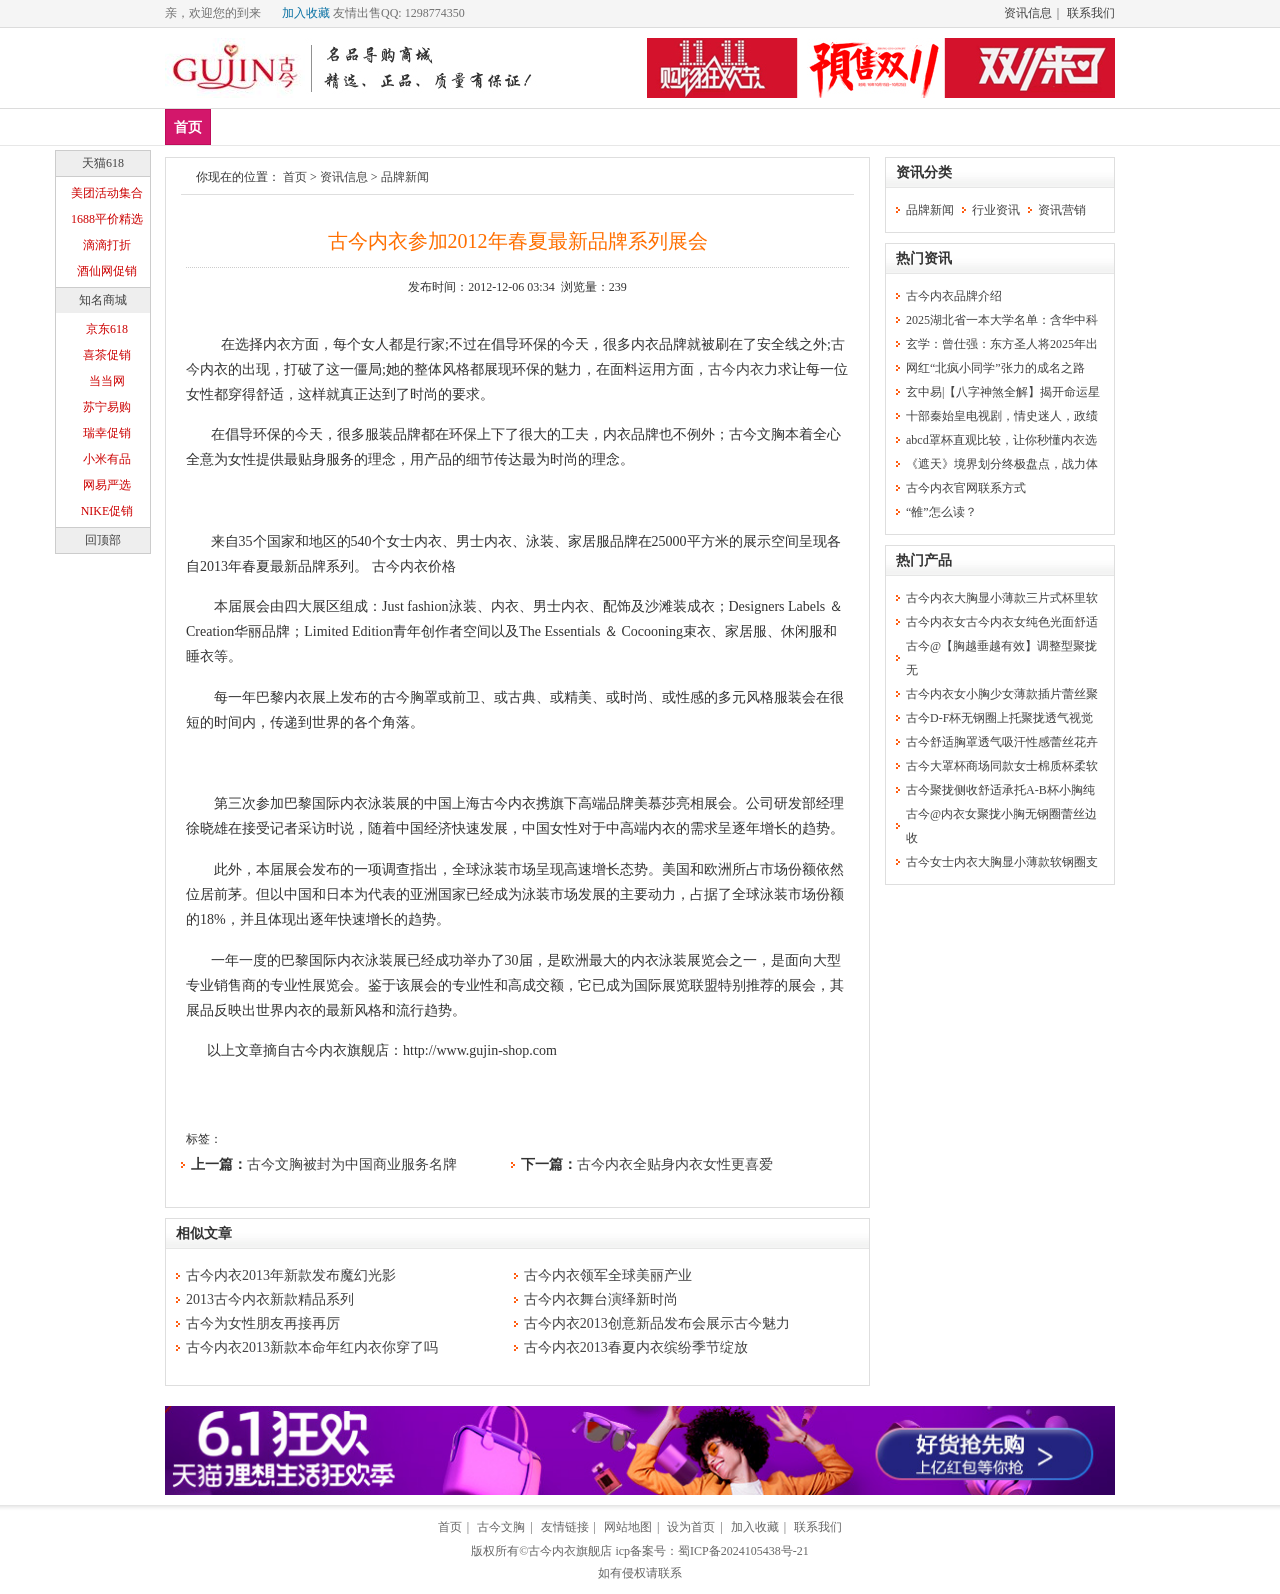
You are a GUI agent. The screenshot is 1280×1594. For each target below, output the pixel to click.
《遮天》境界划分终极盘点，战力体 (1002, 464)
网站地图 (628, 1527)
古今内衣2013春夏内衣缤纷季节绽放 (636, 1347)
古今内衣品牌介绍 (954, 296)
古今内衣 (736, 369)
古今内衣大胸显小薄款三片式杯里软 (1002, 598)
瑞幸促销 (107, 433)
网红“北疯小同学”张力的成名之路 (995, 368)
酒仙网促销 (107, 271)
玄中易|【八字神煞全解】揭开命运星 (1003, 392)
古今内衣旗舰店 (570, 1551)
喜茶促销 (107, 355)
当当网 (107, 381)
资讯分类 (924, 172)
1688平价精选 (107, 219)
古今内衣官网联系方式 (966, 488)
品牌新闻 (405, 177)
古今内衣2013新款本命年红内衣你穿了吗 (312, 1347)
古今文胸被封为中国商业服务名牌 (352, 1164)
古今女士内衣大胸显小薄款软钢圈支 (1002, 862)
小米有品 (107, 459)
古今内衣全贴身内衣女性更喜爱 (675, 1164)
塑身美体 (490, 126)
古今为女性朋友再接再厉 (263, 1323)
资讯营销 (1062, 210)
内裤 (417, 126)
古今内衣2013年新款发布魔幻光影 (291, 1275)
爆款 (299, 126)
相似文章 (204, 1233)
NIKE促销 (107, 511)
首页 (188, 127)
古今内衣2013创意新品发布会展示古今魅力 (657, 1323)
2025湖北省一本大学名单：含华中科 (1002, 320)
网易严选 (107, 485)
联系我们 (1091, 13)
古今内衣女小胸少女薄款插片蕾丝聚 (1002, 694)
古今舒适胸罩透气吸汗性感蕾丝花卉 (1002, 742)
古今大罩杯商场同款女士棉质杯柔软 (1002, 766)
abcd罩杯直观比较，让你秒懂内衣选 (1001, 440)
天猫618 (103, 163)
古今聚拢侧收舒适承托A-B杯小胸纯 (1000, 790)
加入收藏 (306, 13)
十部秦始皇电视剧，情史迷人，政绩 (1002, 416)
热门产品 (924, 560)
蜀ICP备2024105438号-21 (743, 1551)
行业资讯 (996, 210)
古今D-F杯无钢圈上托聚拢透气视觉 (999, 718)
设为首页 (691, 1527)
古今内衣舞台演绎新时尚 (601, 1299)
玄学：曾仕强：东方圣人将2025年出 (1002, 344)
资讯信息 (1028, 13)
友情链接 (565, 1527)
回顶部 (103, 540)
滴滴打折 (107, 245)
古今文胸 (501, 1527)
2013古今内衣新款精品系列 (270, 1299)
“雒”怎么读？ (941, 512)
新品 (240, 126)
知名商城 (103, 300)
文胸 (358, 126)
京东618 (107, 329)
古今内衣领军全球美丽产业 (608, 1275)
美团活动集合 (107, 193)
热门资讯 (924, 258)
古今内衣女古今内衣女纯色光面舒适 (1002, 622)
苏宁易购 (107, 407)
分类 (563, 126)
